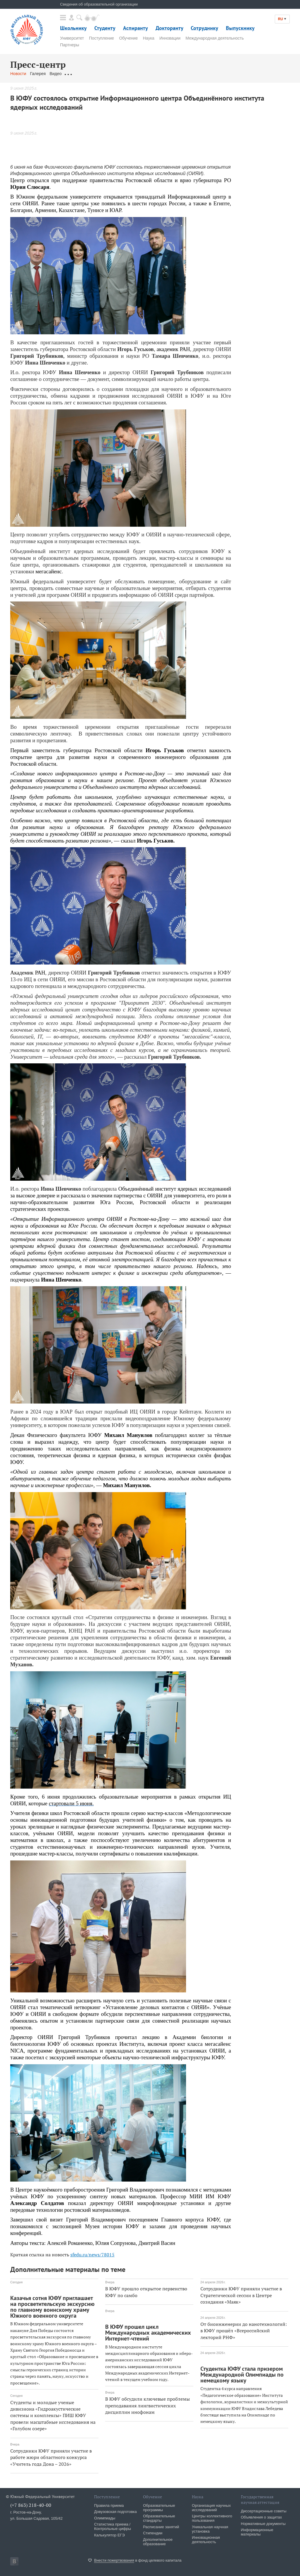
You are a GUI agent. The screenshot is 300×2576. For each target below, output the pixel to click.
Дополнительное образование (158, 2541)
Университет (72, 38)
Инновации (169, 38)
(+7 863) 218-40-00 (30, 2505)
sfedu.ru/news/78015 (92, 2254)
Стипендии (152, 2533)
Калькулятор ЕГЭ (109, 2535)
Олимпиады (104, 2518)
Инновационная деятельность (206, 2539)
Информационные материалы (257, 2532)
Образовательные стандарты (159, 2518)
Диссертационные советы (264, 2511)
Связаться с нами (125, 73)
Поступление (101, 38)
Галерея (38, 73)
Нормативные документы (263, 2523)
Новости (18, 73)
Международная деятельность (214, 38)
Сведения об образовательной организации (99, 4)
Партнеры (69, 45)
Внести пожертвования (114, 2560)
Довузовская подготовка (115, 2511)
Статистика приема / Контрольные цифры (112, 2526)
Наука (148, 38)
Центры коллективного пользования (212, 2518)
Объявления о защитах (261, 2517)
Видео (56, 73)
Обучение (128, 38)
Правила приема (109, 2505)
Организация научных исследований (211, 2507)
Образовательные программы (159, 2507)
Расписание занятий (161, 2527)
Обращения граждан (85, 73)
